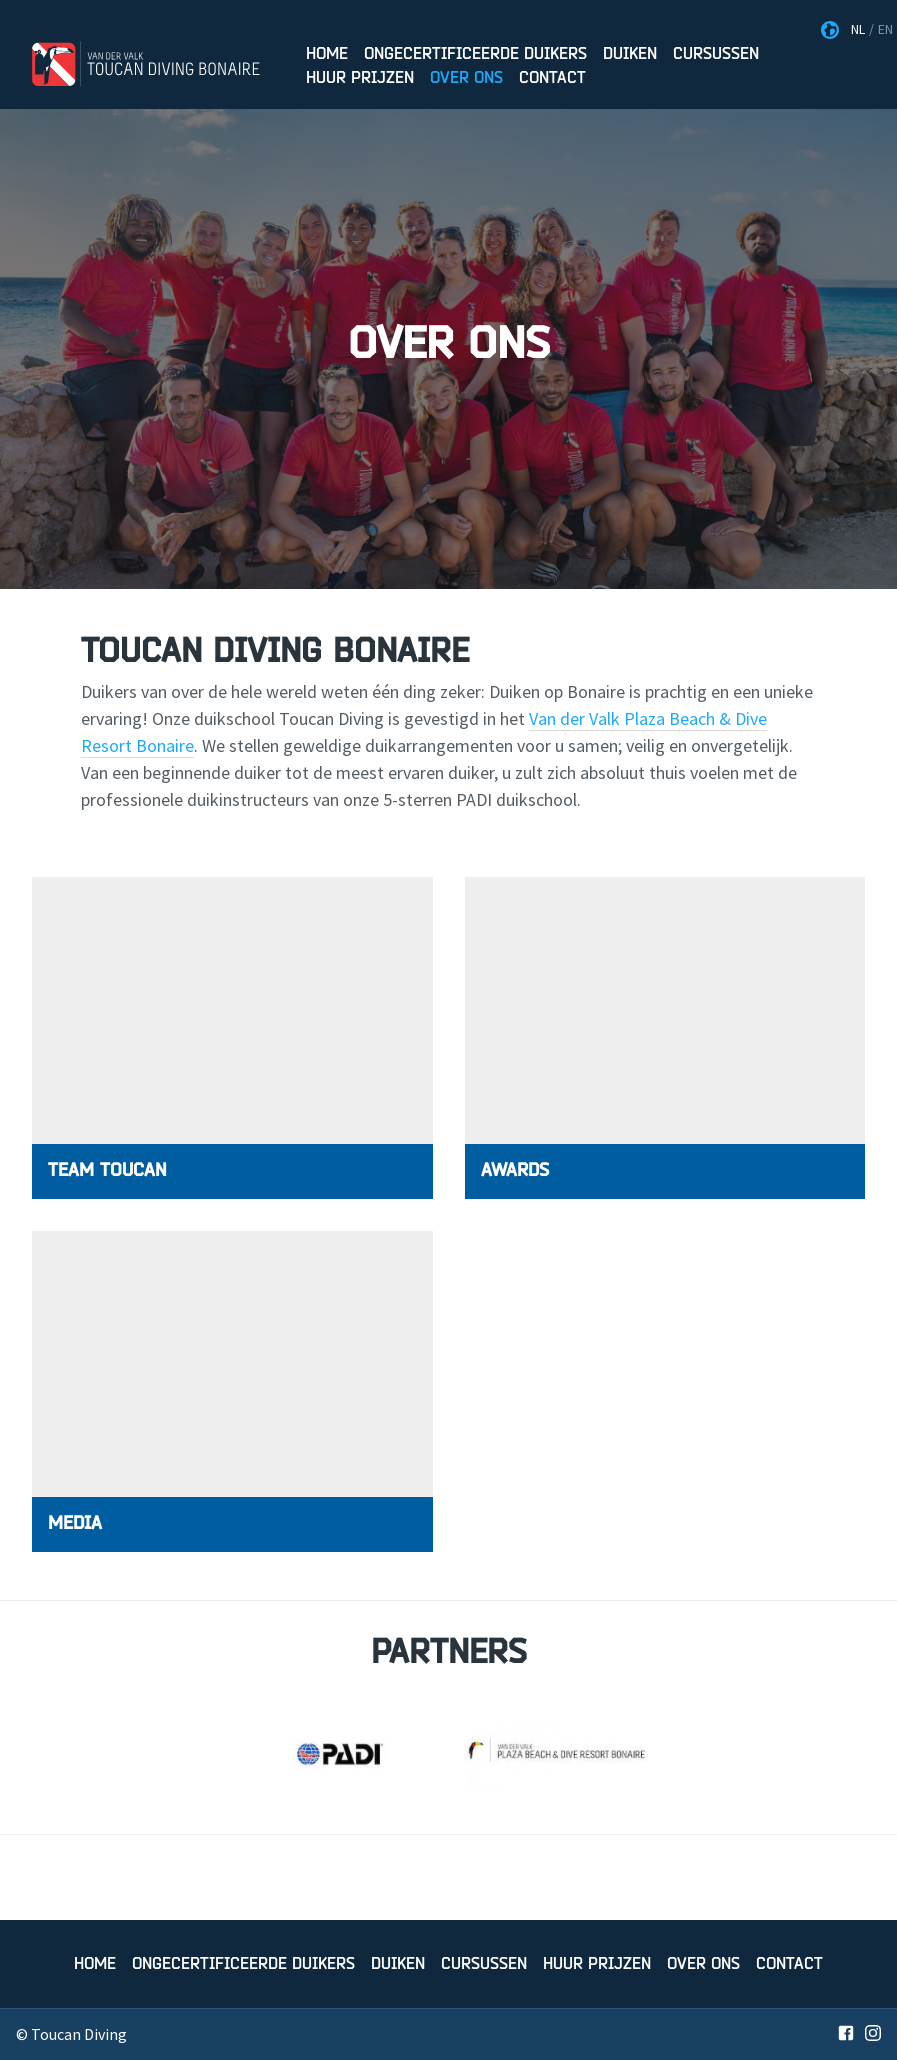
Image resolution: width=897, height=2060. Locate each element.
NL (858, 29)
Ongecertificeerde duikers (475, 54)
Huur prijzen (360, 78)
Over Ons (466, 78)
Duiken (630, 54)
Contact (552, 78)
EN (885, 29)
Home (327, 54)
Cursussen (716, 54)
